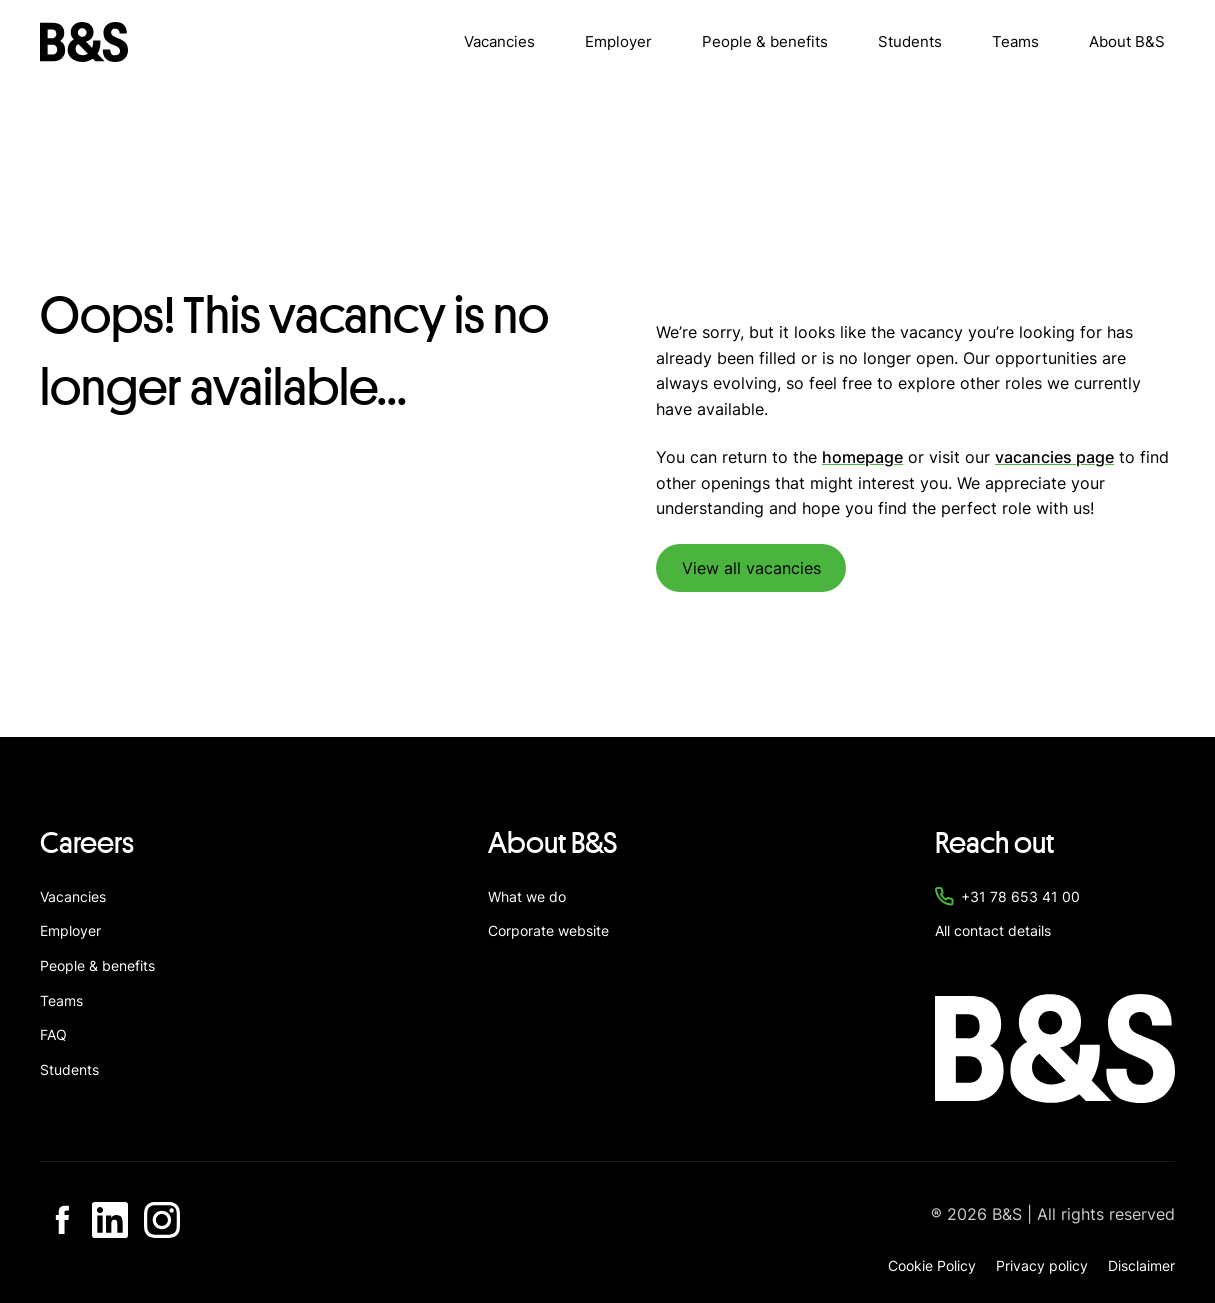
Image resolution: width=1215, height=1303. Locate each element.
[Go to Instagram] (162, 1220)
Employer (618, 41)
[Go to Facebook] (58, 1220)
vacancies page (1054, 457)
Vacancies (499, 41)
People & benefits (765, 41)
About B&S (1127, 41)
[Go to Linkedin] (110, 1220)
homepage (862, 457)
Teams (1015, 41)
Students (910, 41)
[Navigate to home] (84, 42)
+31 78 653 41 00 (1020, 896)
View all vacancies (751, 568)
